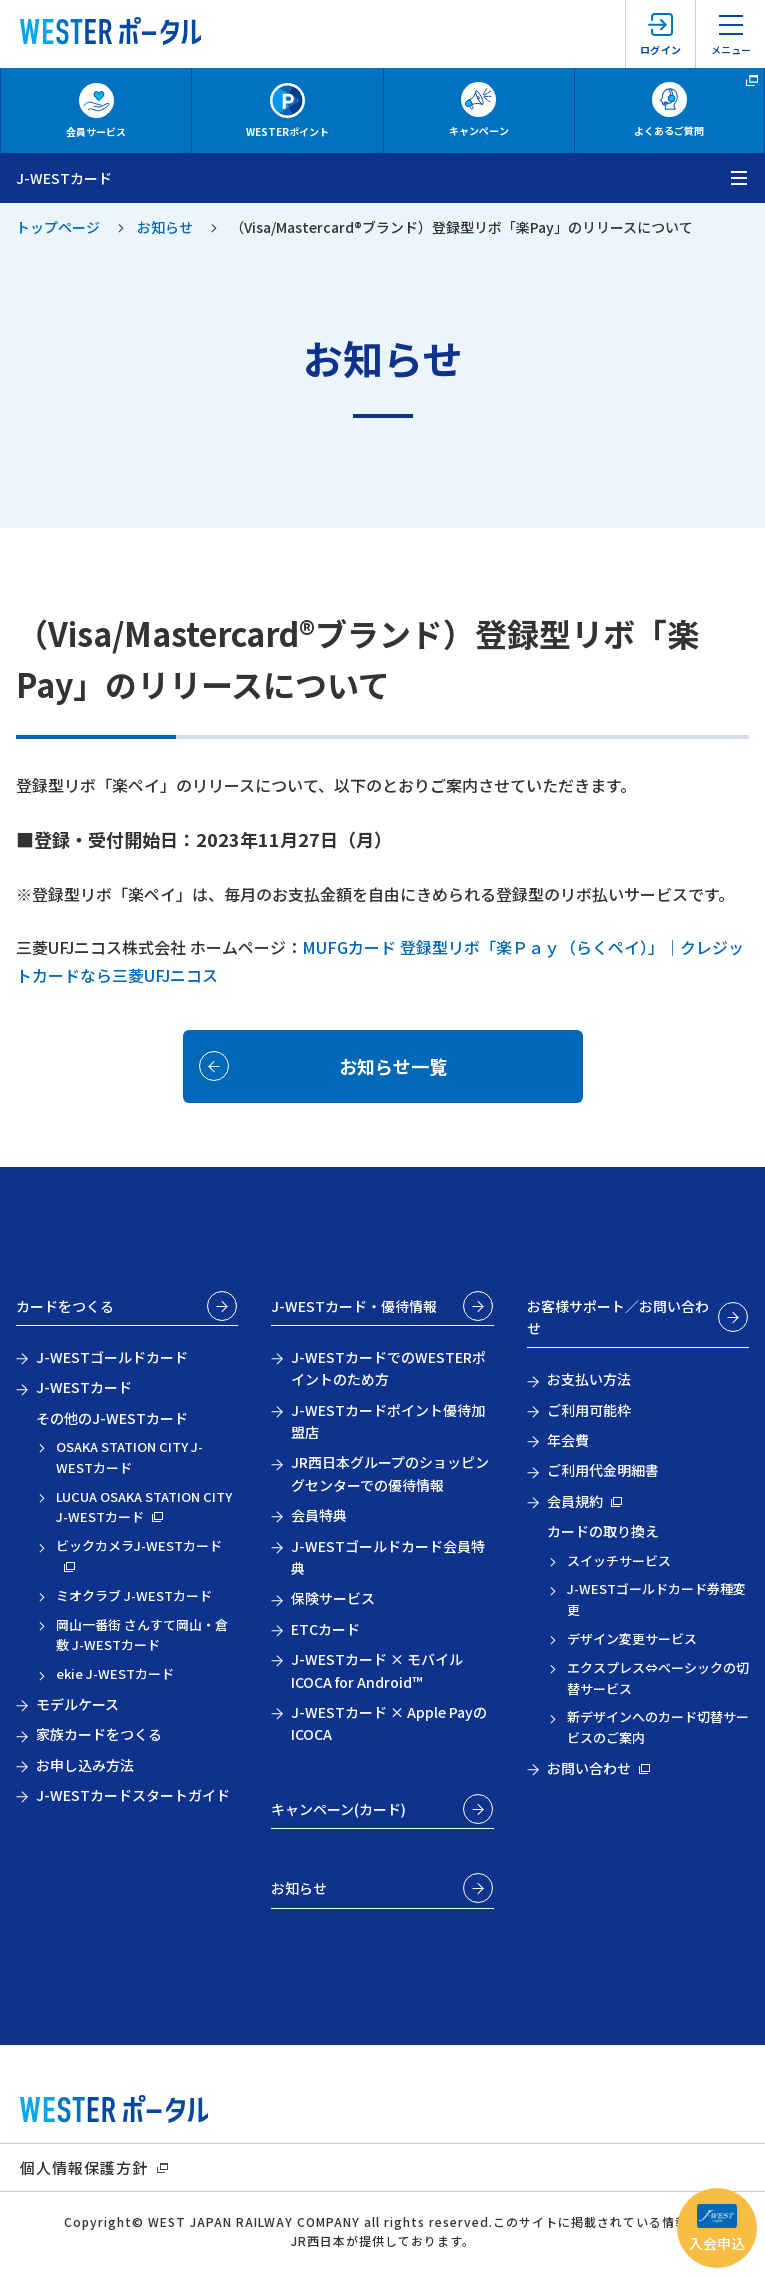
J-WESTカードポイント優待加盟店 (388, 1421)
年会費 (568, 1440)
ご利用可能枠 (589, 1410)
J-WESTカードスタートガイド (133, 1795)
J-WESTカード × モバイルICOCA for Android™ (377, 1670)
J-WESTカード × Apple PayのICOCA (389, 1723)
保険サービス (333, 1598)
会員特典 (319, 1515)
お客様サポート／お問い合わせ (618, 1317)
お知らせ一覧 (393, 1066)
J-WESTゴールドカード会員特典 (388, 1557)
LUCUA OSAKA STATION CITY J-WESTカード (144, 1507)
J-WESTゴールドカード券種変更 (656, 1599)
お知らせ (165, 227)
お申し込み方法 (85, 1765)
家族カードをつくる (99, 1734)
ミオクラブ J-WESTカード (134, 1595)
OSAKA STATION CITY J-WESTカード (129, 1457)
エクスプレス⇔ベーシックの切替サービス (658, 1678)
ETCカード (325, 1629)
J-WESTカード (84, 1387)
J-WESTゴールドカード (112, 1357)
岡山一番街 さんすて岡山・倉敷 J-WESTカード (142, 1635)
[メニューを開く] (740, 178)
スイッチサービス (619, 1560)
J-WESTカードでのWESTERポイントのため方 (388, 1368)
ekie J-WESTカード (115, 1673)
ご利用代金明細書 (603, 1470)
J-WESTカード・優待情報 (354, 1306)
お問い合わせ (589, 1768)
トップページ (58, 227)
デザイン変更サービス (632, 1638)
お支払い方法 (589, 1379)
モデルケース (77, 1704)
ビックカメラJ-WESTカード (139, 1545)
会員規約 (575, 1501)
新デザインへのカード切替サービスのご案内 (658, 1727)
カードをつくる (65, 1306)
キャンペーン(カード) (338, 1809)
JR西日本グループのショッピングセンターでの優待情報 (390, 1473)
